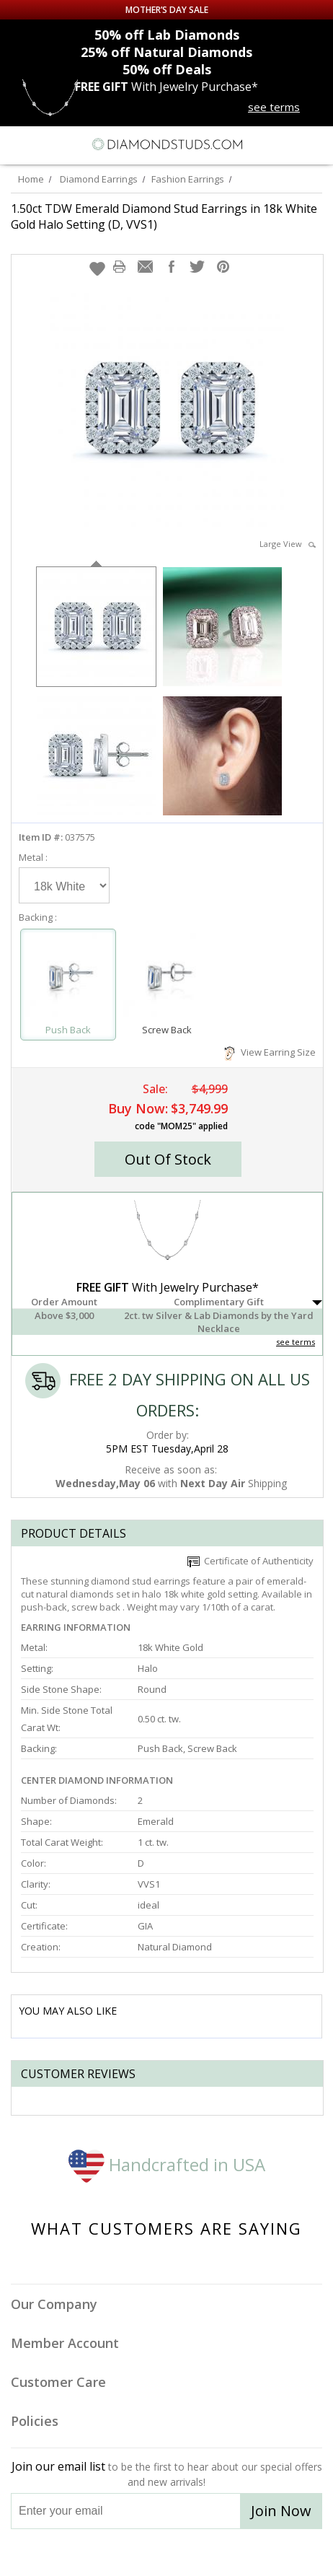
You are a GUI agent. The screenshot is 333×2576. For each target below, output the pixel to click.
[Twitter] (132, 2553)
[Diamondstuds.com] (166, 145)
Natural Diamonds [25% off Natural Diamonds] (166, 52)
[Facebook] (166, 2553)
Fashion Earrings (187, 178)
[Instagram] (93, 2553)
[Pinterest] (200, 2553)
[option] (96, 625)
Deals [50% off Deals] (167, 69)
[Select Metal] (64, 885)
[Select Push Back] (68, 978)
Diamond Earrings (99, 178)
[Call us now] (289, 143)
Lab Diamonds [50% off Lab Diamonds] (166, 34)
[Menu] (17, 144)
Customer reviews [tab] (78, 2074)
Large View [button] (287, 543)
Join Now (281, 2510)
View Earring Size (270, 1052)
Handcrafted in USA (166, 2164)
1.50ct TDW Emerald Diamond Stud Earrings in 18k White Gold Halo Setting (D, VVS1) (164, 216)
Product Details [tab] (73, 1533)
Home (31, 178)
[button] (97, 268)
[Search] (46, 144)
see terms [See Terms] (295, 1341)
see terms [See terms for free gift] (274, 107)
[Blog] (238, 2553)
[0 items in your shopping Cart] (314, 144)
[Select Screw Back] (166, 978)
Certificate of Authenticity (250, 1560)
